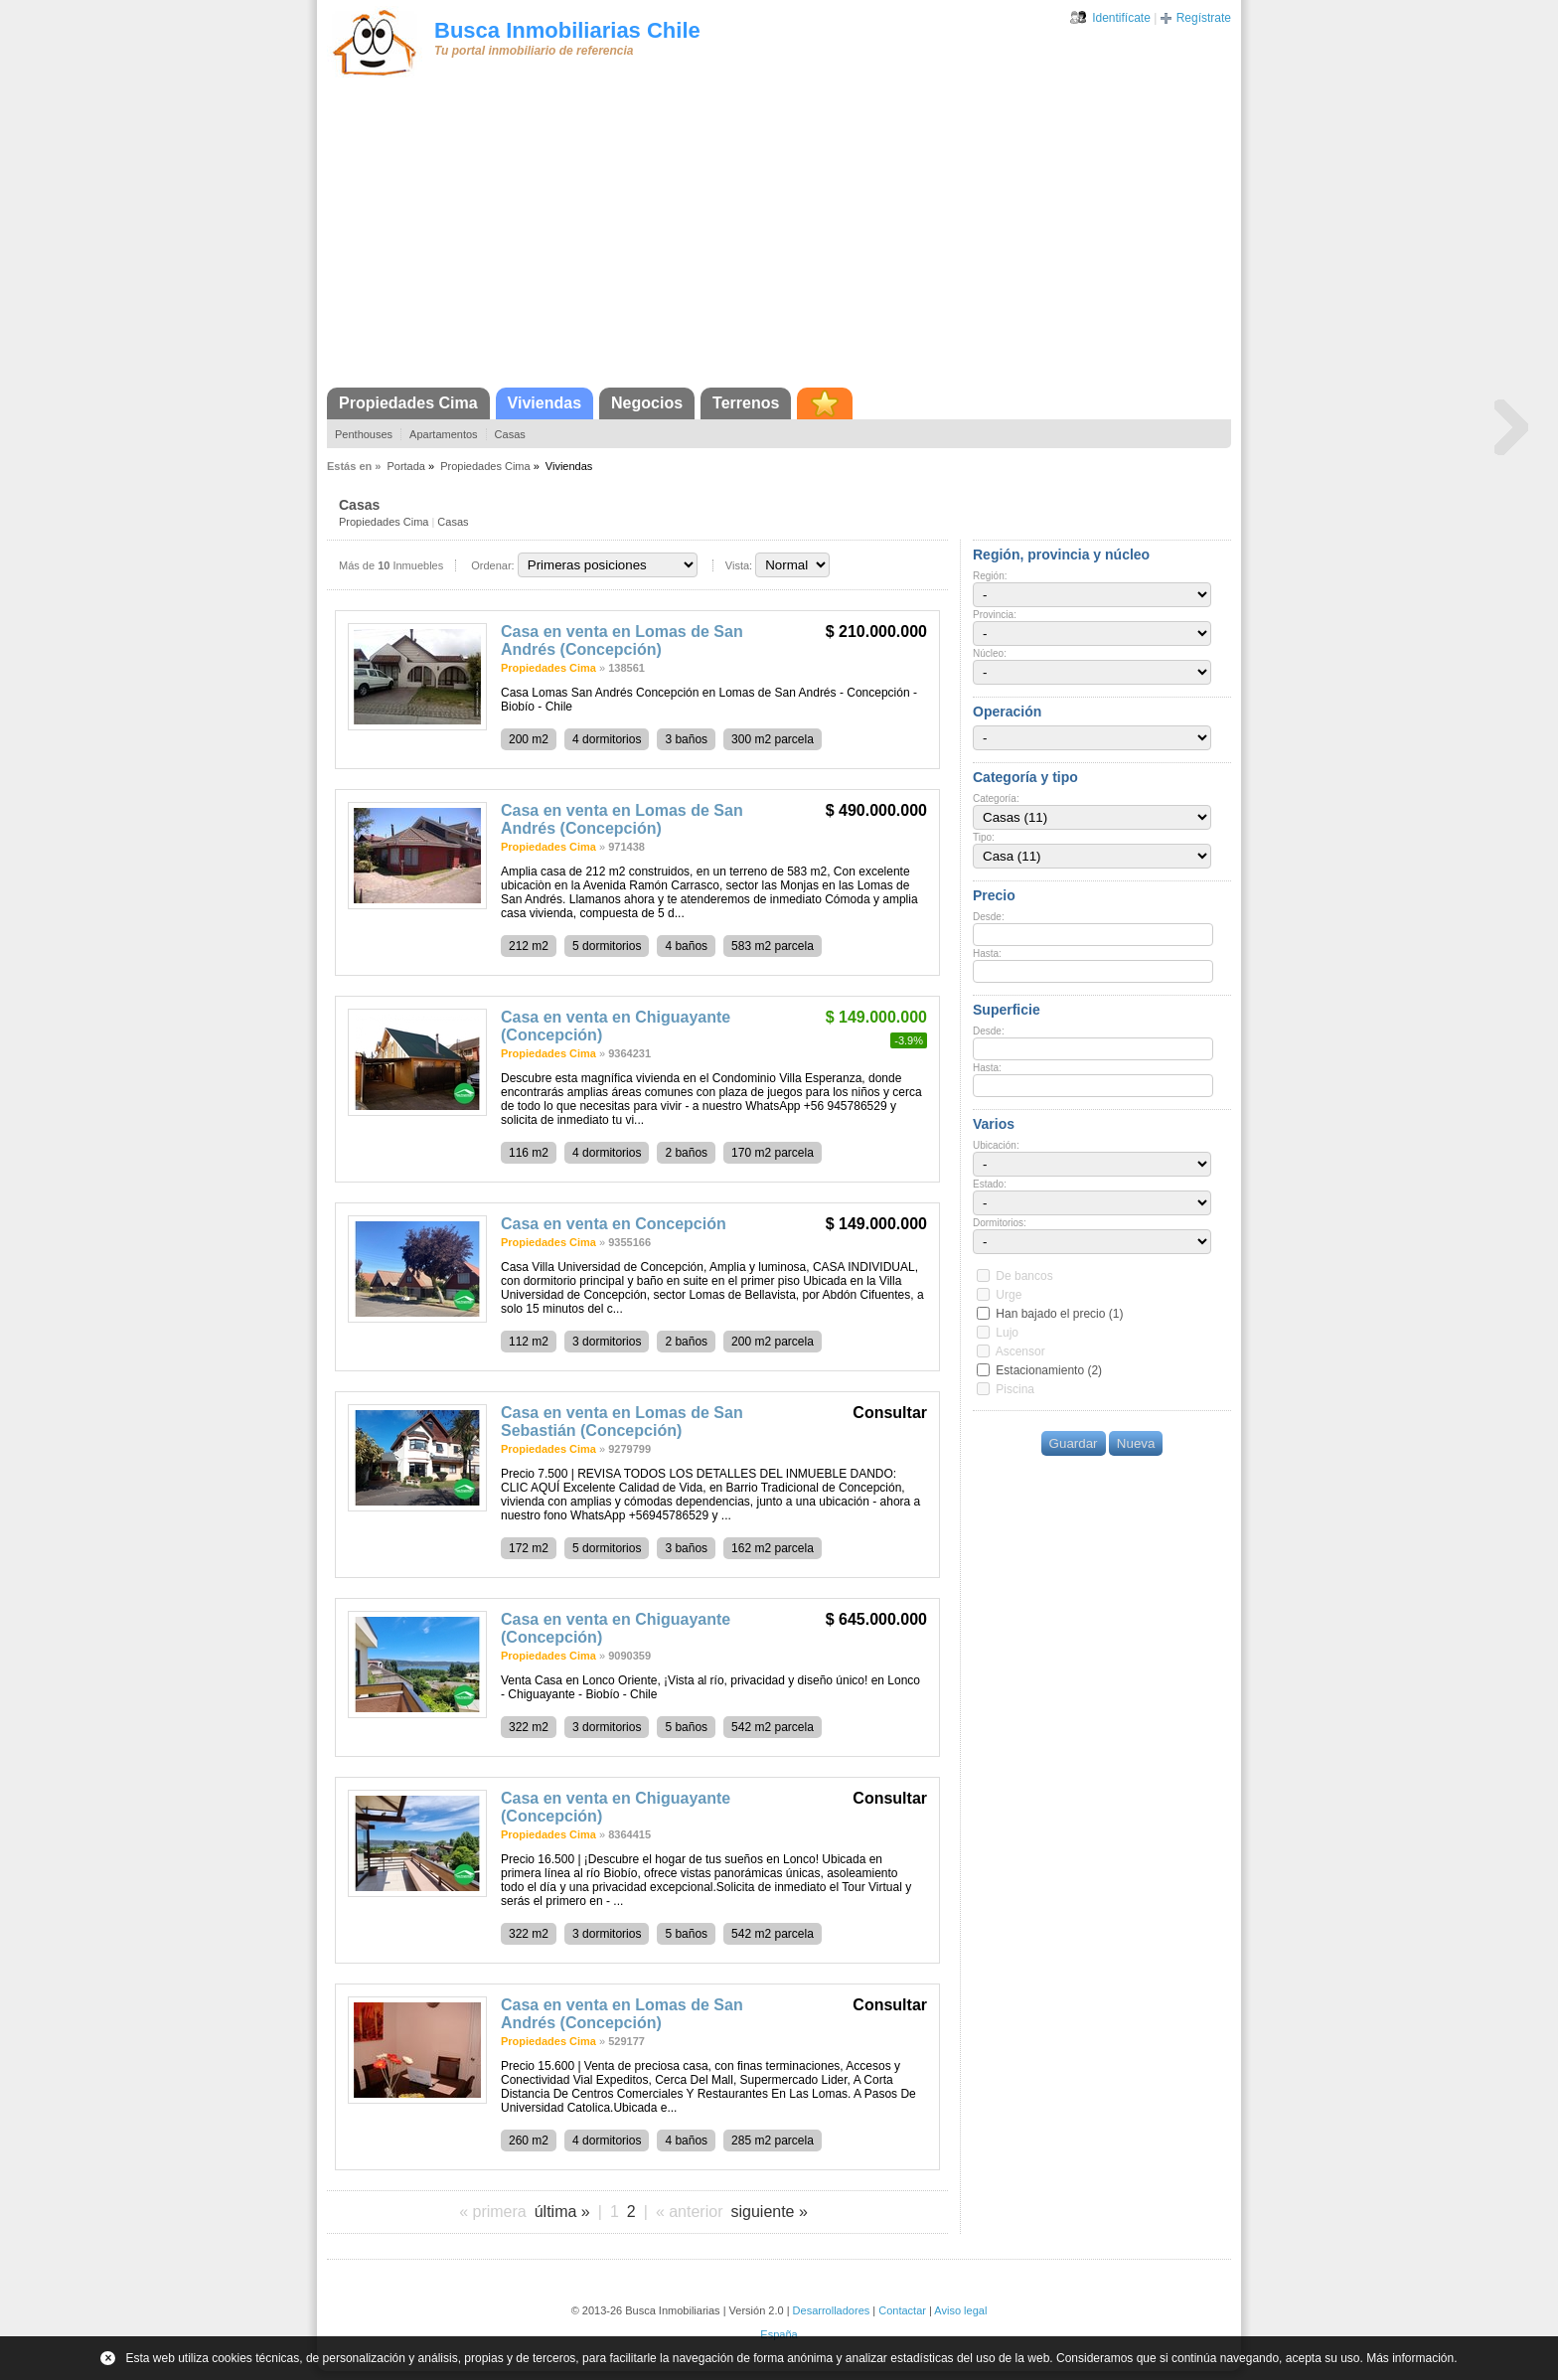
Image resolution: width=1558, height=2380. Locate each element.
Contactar (902, 2310)
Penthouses (363, 434)
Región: (990, 575)
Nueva (1136, 1443)
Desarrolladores (831, 2310)
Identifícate (1121, 18)
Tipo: (984, 837)
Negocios (647, 403)
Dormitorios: (999, 1222)
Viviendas (544, 403)
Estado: (990, 1184)
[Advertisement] (779, 238)
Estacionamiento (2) (1049, 1370)
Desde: (989, 916)
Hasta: (987, 953)
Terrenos (745, 403)
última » (562, 2211)
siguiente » (768, 2211)
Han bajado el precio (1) (1059, 1314)
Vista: (738, 565)
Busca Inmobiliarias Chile (567, 30)
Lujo (1007, 1333)
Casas (510, 434)
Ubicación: (996, 1145)
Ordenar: (492, 565)
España (778, 2334)
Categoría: (996, 798)
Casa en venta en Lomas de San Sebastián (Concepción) (622, 1421)
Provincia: (994, 614)
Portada (406, 466)
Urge (1008, 1295)
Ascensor (1020, 1351)
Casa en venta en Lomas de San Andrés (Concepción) (622, 640)
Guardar (1073, 1443)
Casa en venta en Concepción (613, 1223)
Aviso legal (960, 2310)
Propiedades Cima (408, 403)
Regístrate (1203, 18)
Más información (1410, 2358)
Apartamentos (443, 434)
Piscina (1015, 1389)
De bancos (1024, 1276)
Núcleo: (990, 653)
